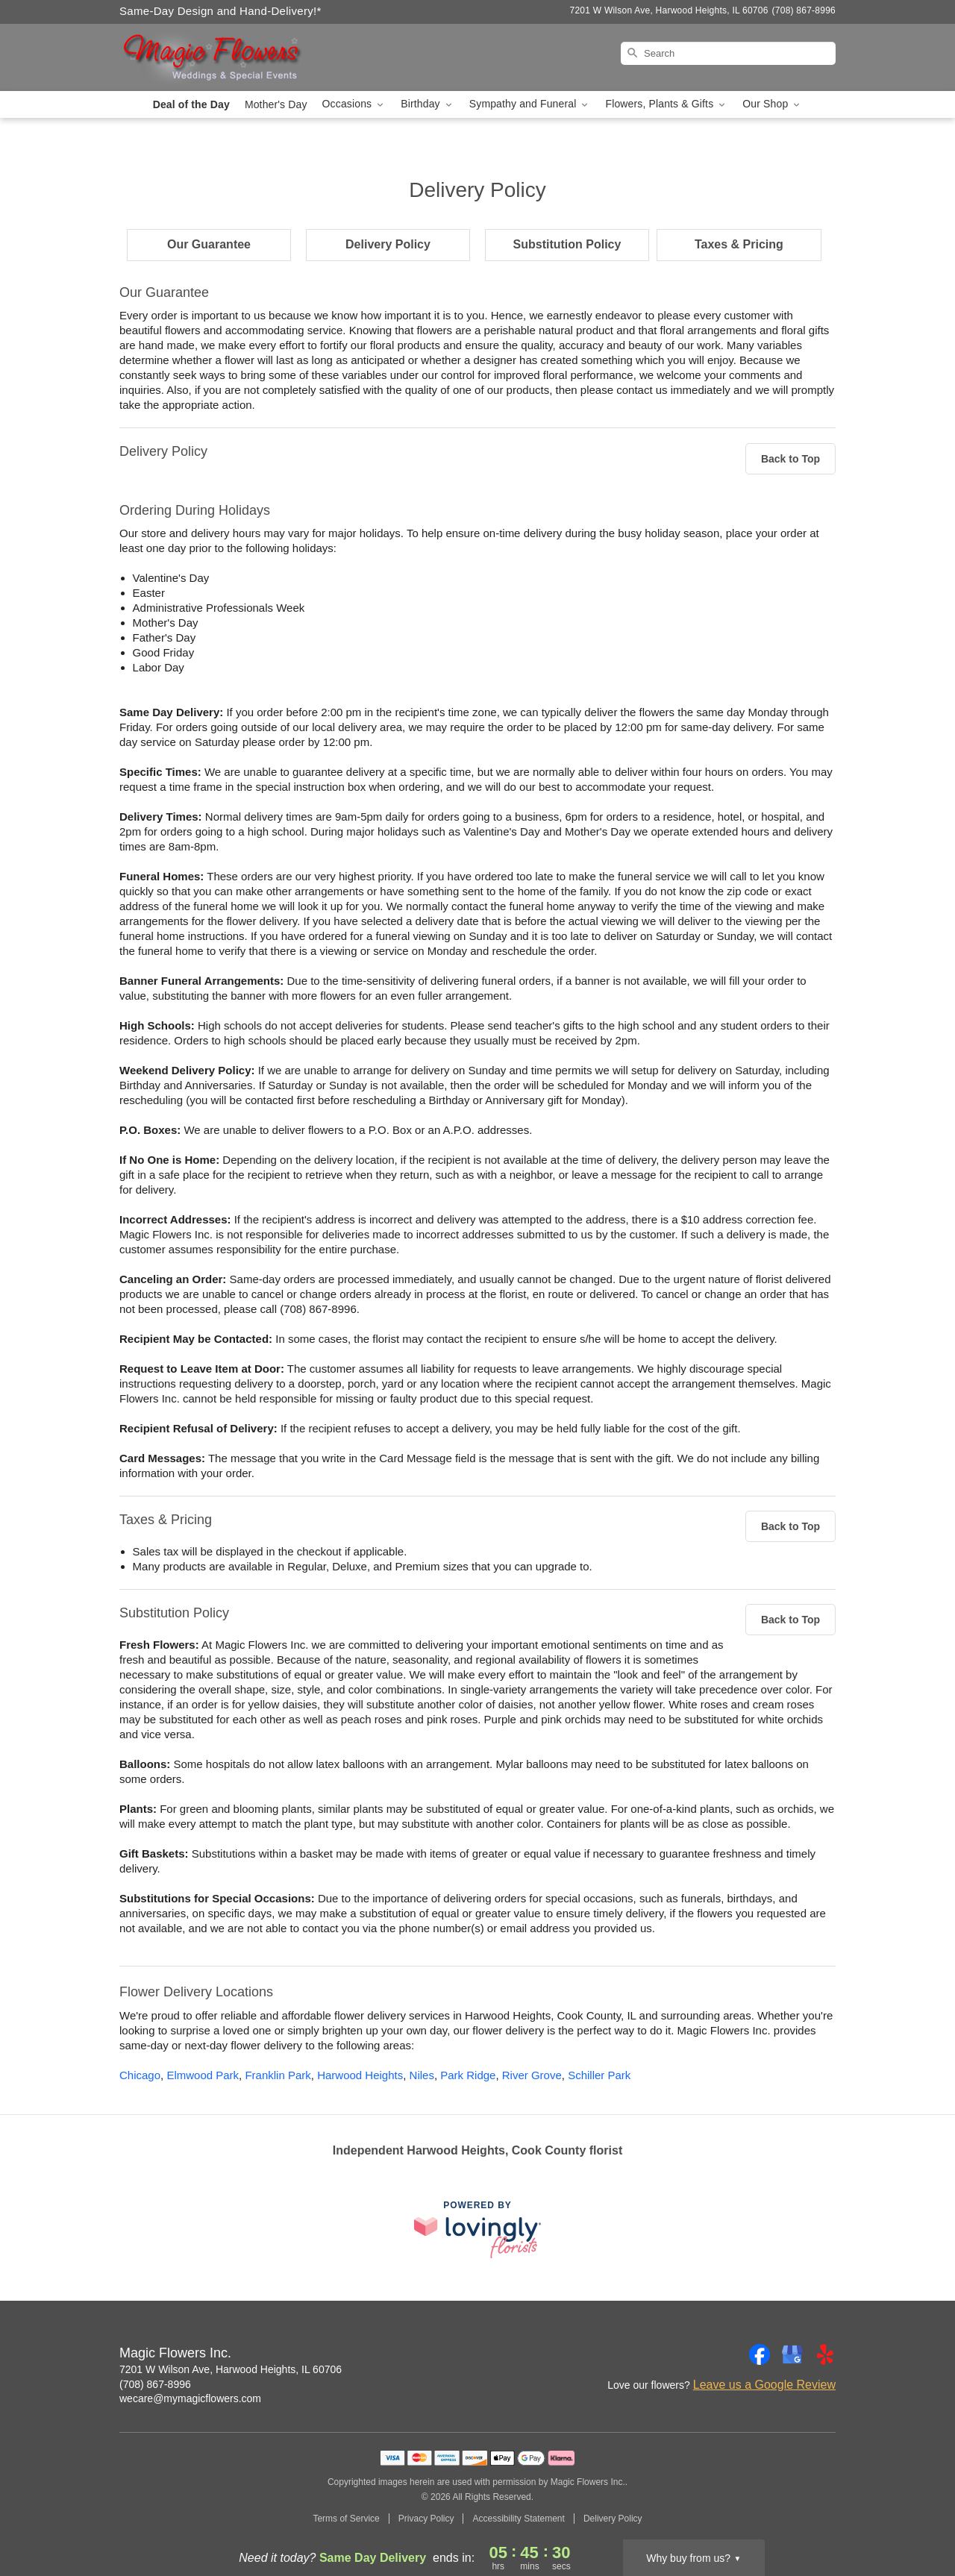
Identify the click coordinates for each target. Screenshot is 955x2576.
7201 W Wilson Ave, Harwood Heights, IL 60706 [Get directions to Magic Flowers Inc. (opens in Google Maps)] (230, 2369)
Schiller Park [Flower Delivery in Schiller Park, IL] (599, 2075)
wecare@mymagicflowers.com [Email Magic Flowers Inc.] (190, 2398)
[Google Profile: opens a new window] (792, 2354)
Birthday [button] (427, 104)
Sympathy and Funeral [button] (530, 104)
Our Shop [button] (772, 104)
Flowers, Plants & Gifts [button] (666, 104)
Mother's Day (276, 104)
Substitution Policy (567, 244)
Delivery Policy (387, 244)
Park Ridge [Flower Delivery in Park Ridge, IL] (467, 2075)
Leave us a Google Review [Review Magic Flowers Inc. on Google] (764, 2384)
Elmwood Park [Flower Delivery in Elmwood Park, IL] (202, 2075)
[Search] (728, 53)
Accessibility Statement (518, 2518)
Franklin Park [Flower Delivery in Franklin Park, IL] (277, 2075)
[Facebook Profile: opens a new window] (759, 2354)
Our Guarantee (209, 244)
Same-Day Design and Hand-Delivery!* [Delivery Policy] (220, 10)
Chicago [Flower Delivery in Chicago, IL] (139, 2075)
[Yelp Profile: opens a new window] (825, 2354)
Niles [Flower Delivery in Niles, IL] (422, 2075)
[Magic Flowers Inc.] (226, 57)
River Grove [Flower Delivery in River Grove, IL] (532, 2075)
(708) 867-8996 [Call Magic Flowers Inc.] (155, 2384)
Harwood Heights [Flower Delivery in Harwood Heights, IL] (360, 2075)
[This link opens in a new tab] (477, 2229)
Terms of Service (346, 2518)
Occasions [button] (354, 104)
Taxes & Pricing (739, 244)
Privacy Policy (426, 2518)
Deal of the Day (191, 104)
